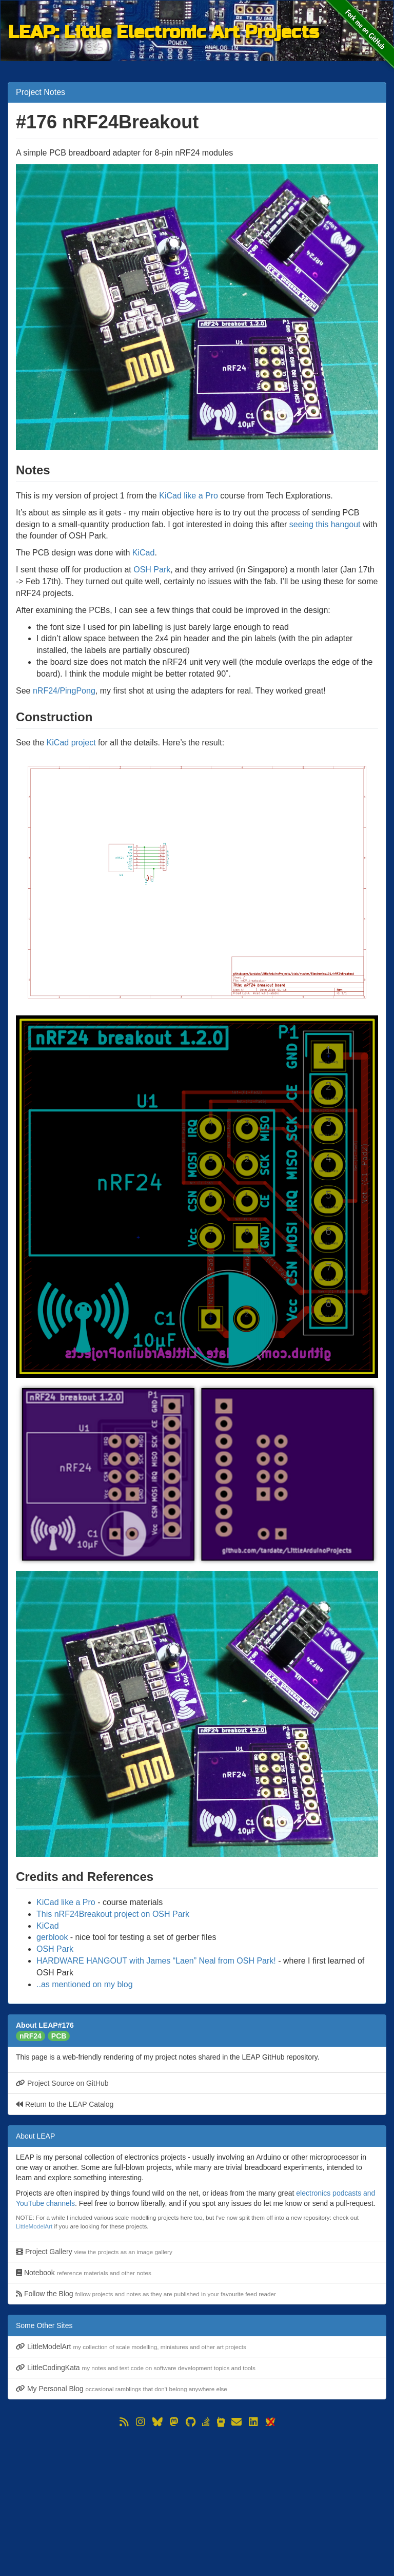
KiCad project (71, 742)
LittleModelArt (34, 2226)
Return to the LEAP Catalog (64, 2104)
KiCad (143, 552)
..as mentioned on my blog (84, 1984)
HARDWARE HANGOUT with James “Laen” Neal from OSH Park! (156, 1960)
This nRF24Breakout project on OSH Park (112, 1914)
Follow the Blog (146, 2294)
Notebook (83, 2273)
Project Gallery (94, 2251)
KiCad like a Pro (188, 495)
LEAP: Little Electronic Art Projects (163, 32)
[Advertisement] (197, 2501)
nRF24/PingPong (64, 690)
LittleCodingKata (135, 2367)
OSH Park (151, 569)
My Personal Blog (121, 2389)
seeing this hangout (325, 524)
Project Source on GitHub (62, 2083)
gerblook (52, 1937)
